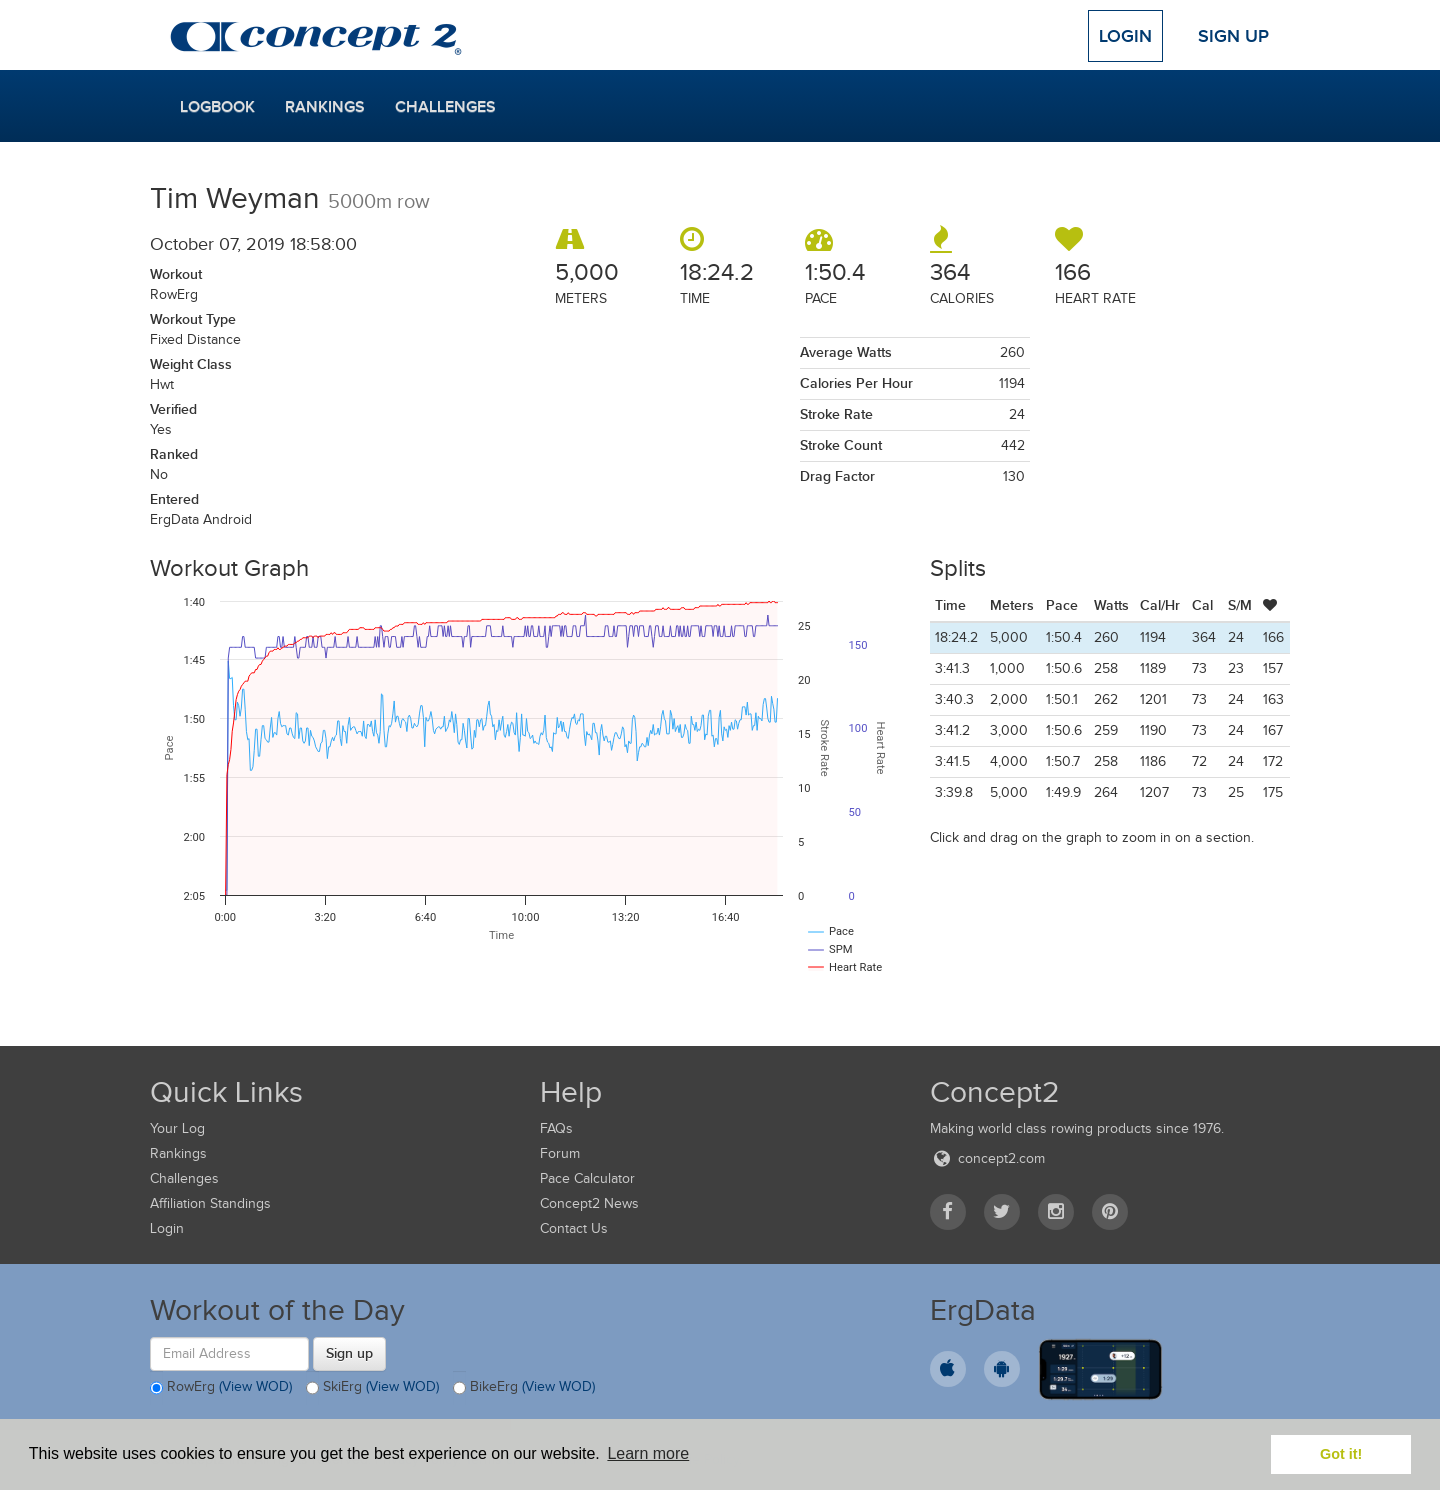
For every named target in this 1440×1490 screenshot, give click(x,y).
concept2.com (987, 1158)
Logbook (217, 107)
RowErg (221, 1388)
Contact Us (574, 1228)
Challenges (445, 107)
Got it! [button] (1341, 1454)
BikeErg (524, 1388)
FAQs (556, 1128)
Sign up (349, 1353)
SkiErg (372, 1388)
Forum (560, 1153)
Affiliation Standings (210, 1203)
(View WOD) (255, 1386)
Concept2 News (589, 1203)
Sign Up (1233, 36)
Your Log (177, 1128)
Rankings (325, 107)
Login (1125, 36)
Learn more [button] (648, 1453)
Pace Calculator (587, 1178)
